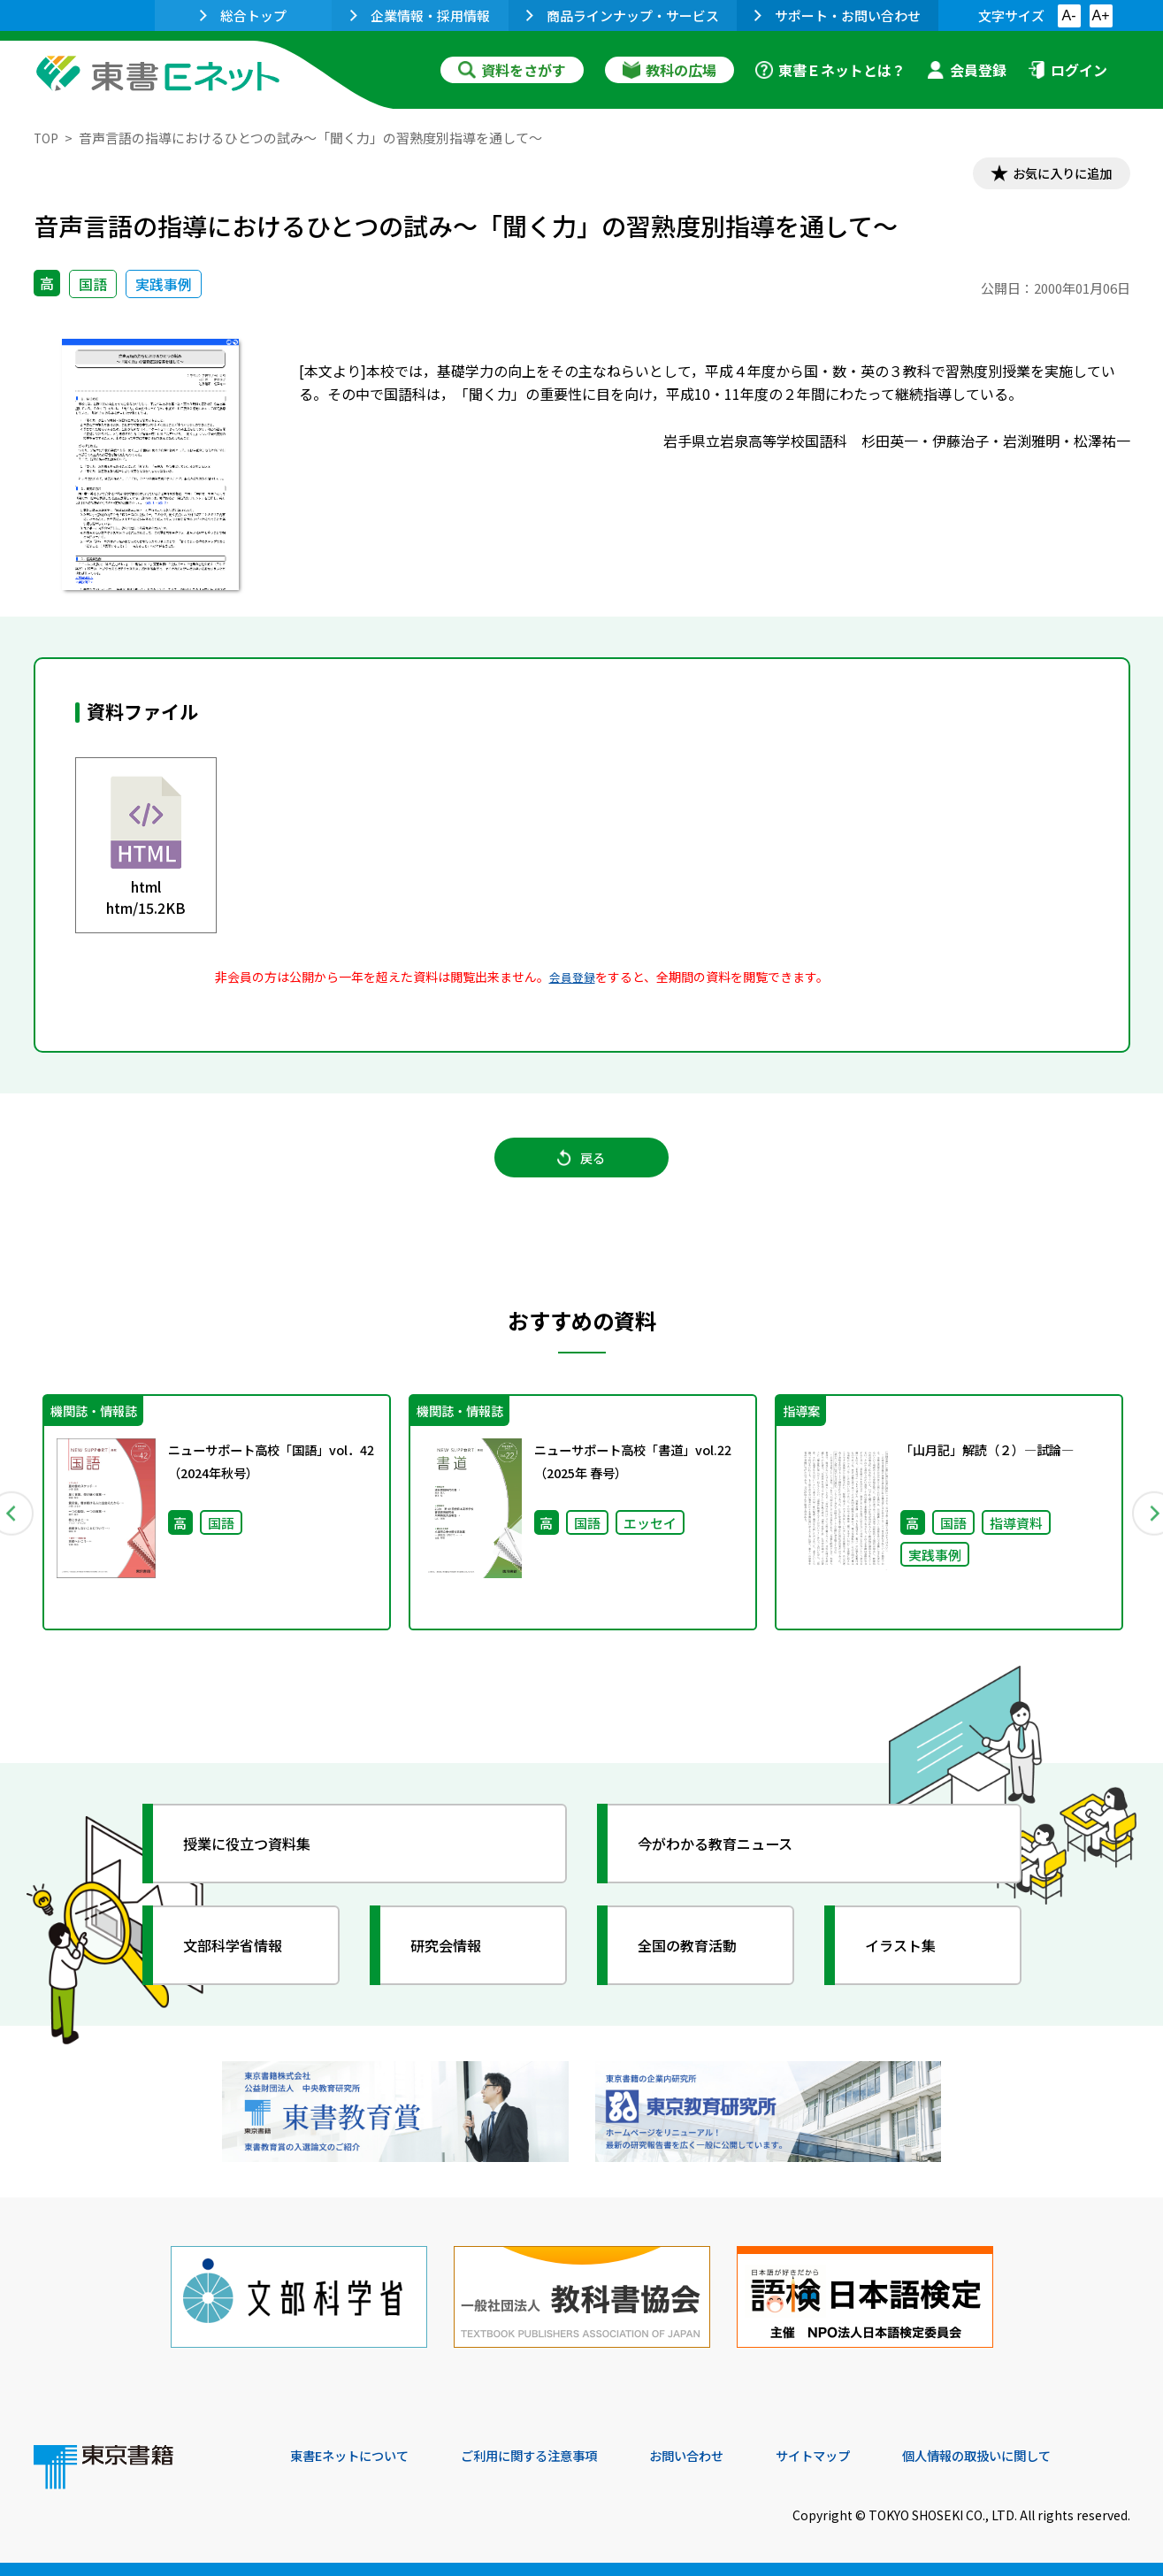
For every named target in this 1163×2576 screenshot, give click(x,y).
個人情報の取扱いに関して (1045, 2455)
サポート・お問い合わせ (837, 15)
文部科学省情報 (244, 1964)
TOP (47, 137)
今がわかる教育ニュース (730, 1863)
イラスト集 (910, 1964)
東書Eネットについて (358, 2455)
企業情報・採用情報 (420, 15)
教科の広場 (669, 69)
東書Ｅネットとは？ (830, 69)
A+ (1100, 15)
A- (1069, 15)
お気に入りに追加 (1053, 175)
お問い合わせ (728, 2455)
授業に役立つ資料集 (260, 1863)
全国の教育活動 (698, 1964)
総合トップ (243, 15)
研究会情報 (455, 1964)
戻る (582, 1168)
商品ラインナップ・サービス (622, 15)
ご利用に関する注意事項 (556, 2455)
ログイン (1067, 69)
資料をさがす (512, 69)
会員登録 (966, 69)
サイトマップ (865, 2455)
